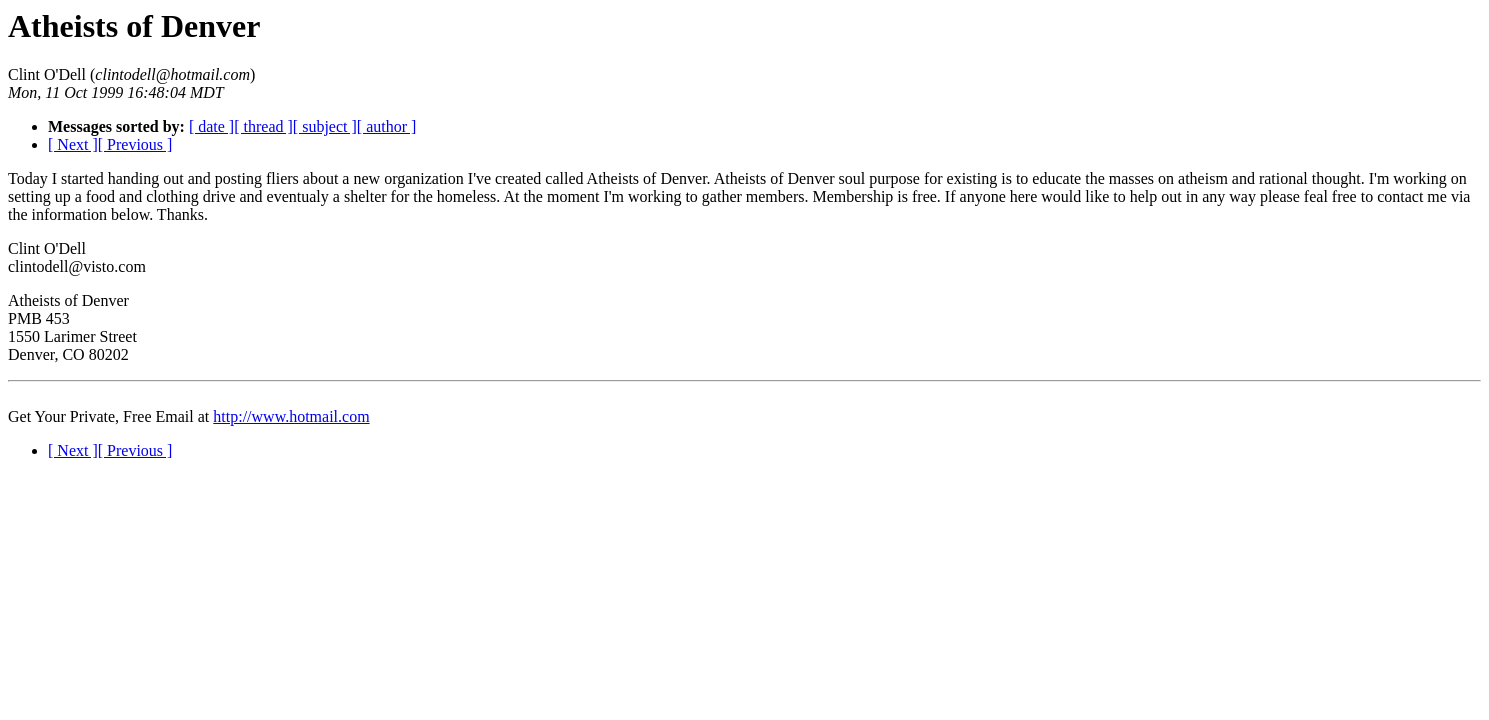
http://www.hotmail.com (291, 416)
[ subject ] (325, 126)
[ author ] (387, 126)
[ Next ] (73, 144)
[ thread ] (263, 126)
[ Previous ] (135, 144)
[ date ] (211, 126)
